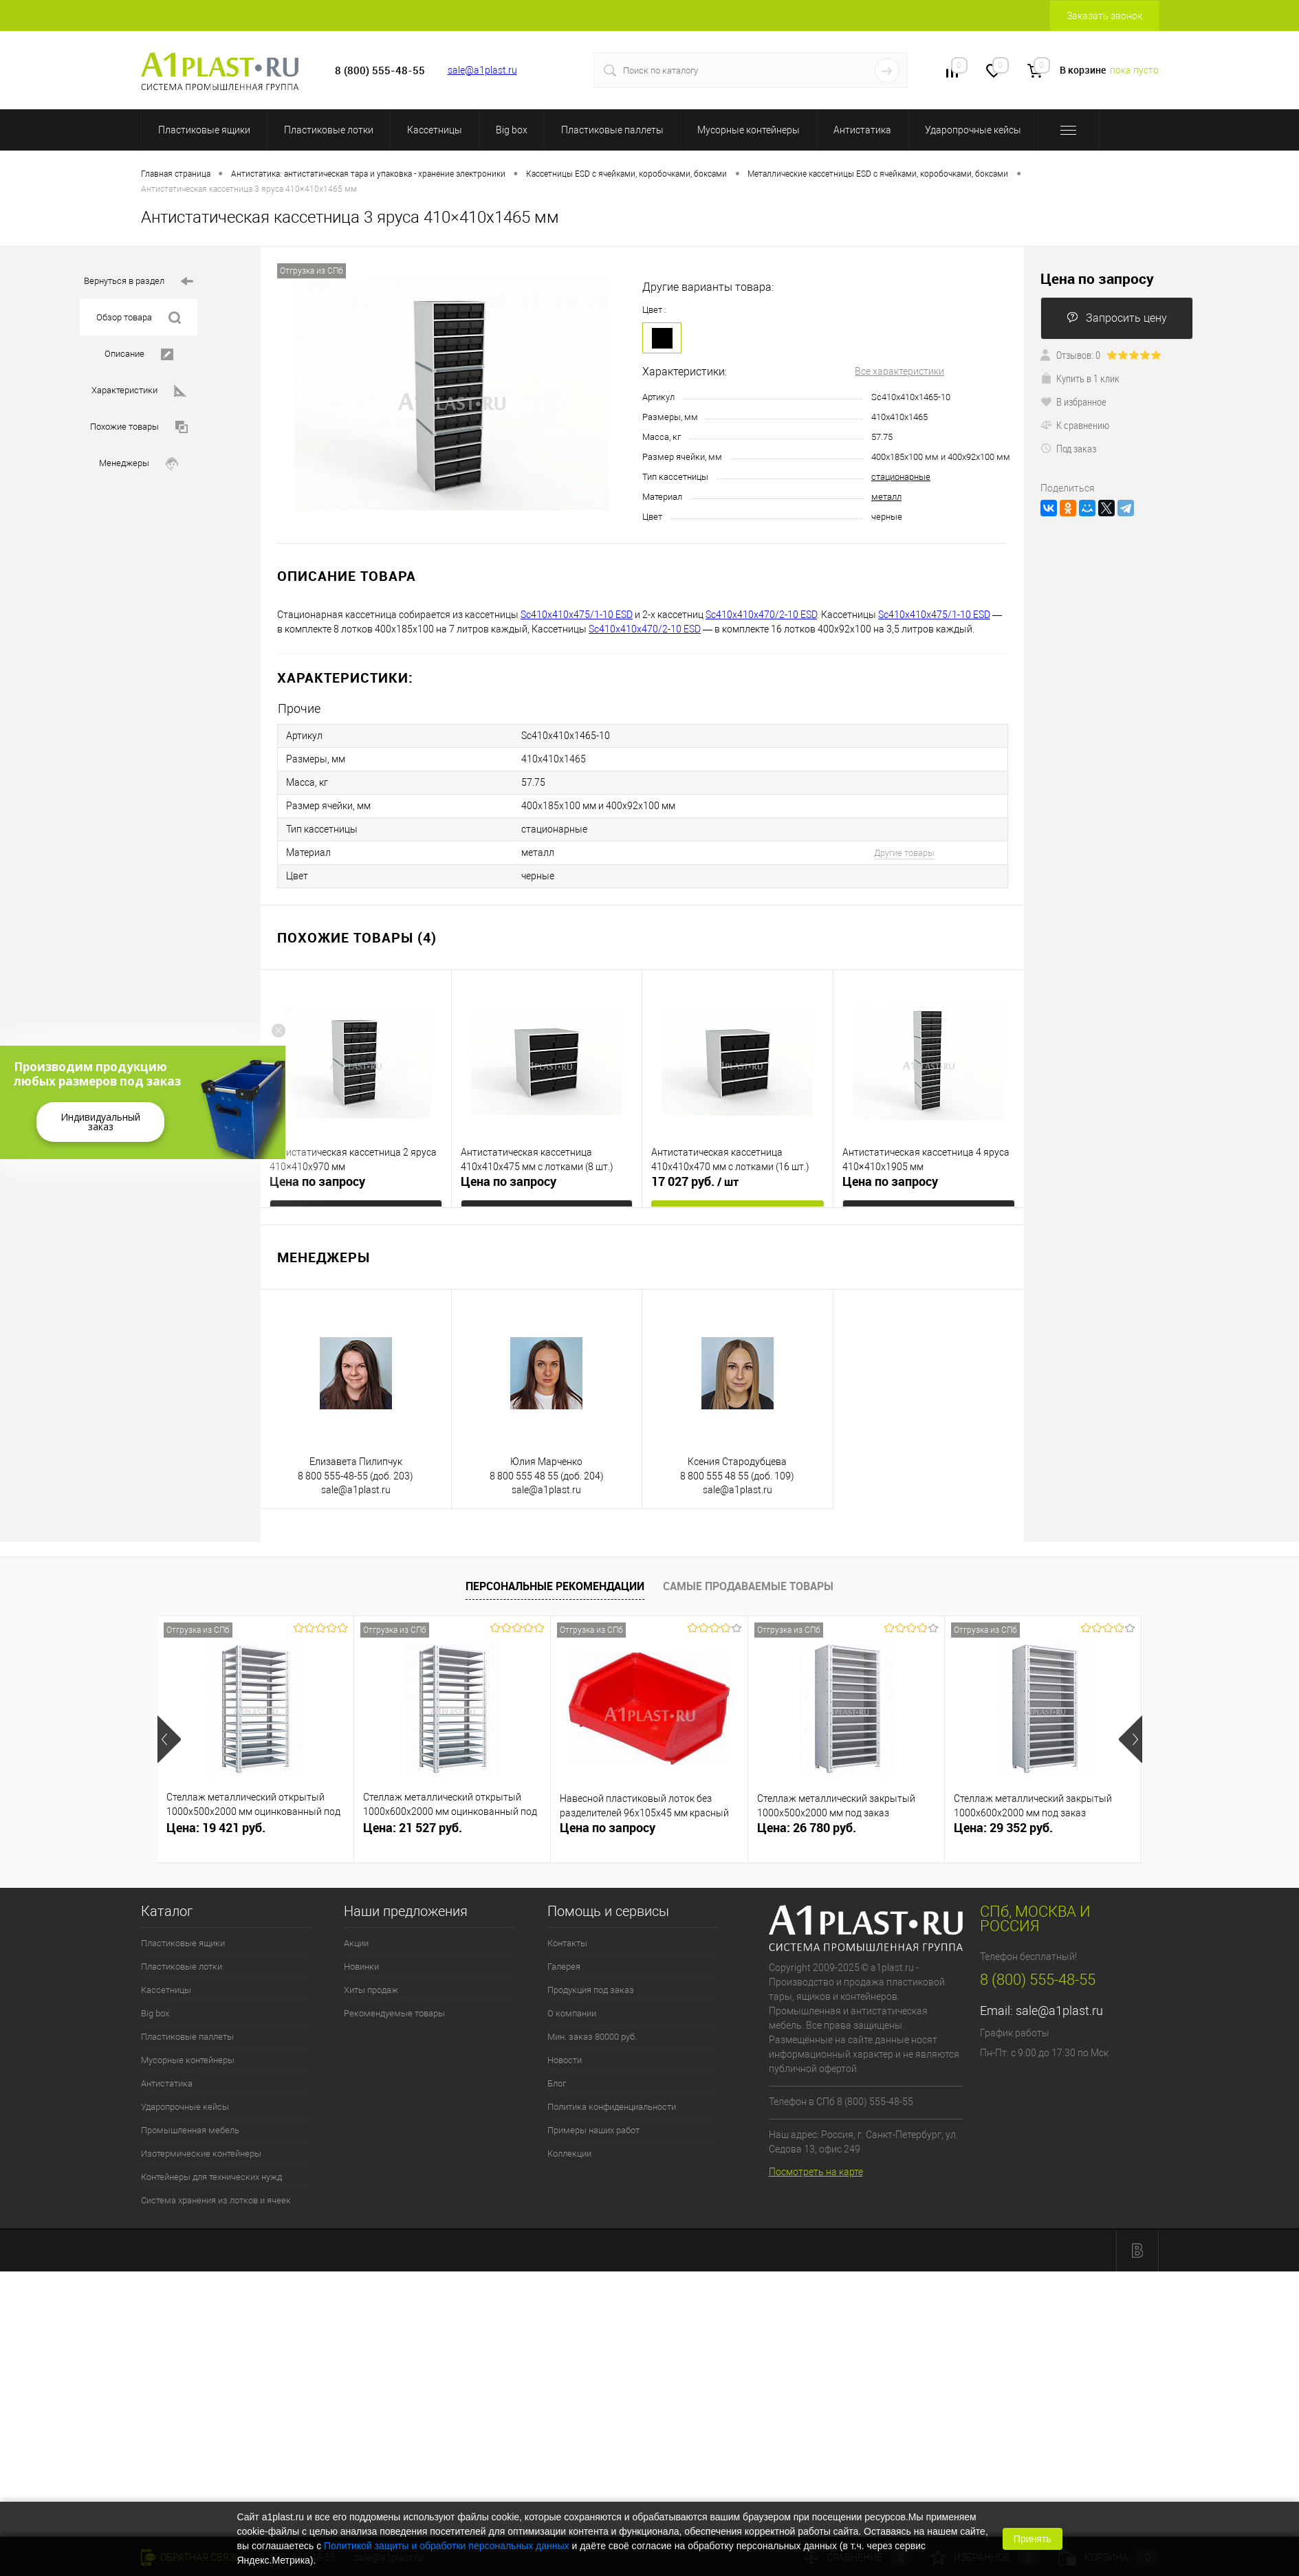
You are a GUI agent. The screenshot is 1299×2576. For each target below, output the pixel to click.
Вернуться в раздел (138, 281)
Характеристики (138, 390)
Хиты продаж (371, 1990)
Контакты (567, 1943)
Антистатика (862, 129)
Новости (564, 2060)
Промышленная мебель (190, 2130)
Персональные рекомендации (555, 1586)
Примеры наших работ (593, 2130)
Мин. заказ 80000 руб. (592, 2037)
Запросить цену (1117, 317)
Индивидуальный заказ (100, 1121)
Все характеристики (899, 371)
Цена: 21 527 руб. (412, 1827)
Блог (556, 2083)
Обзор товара (138, 317)
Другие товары (904, 853)
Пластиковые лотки (328, 129)
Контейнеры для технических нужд (211, 2177)
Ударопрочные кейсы (973, 129)
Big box (511, 129)
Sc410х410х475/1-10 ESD (577, 614)
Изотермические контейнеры (201, 2153)
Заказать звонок (1104, 15)
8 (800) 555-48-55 (1037, 1979)
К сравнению (1074, 425)
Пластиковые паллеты (612, 129)
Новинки (361, 1966)
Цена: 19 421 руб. (215, 1827)
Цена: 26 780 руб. (806, 1827)
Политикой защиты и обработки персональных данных (446, 2545)
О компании (571, 2013)
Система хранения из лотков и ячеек (216, 2200)
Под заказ (1068, 448)
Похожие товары (139, 427)
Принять (1032, 2538)
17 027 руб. (695, 1181)
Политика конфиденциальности (611, 2107)
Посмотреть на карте (816, 2171)
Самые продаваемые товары (748, 1586)
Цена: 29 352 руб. (1003, 1827)
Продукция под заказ (590, 1990)
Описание (139, 354)
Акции (356, 1943)
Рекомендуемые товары (394, 2013)
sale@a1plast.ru (482, 70)
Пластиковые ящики (204, 129)
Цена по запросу (317, 1181)
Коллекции (569, 2153)
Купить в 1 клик (1080, 378)
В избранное (1073, 401)
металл (886, 497)
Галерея (563, 1966)
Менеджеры (138, 463)
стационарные (900, 477)
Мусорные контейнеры (748, 129)
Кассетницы (434, 129)
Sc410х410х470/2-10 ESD (761, 614)
